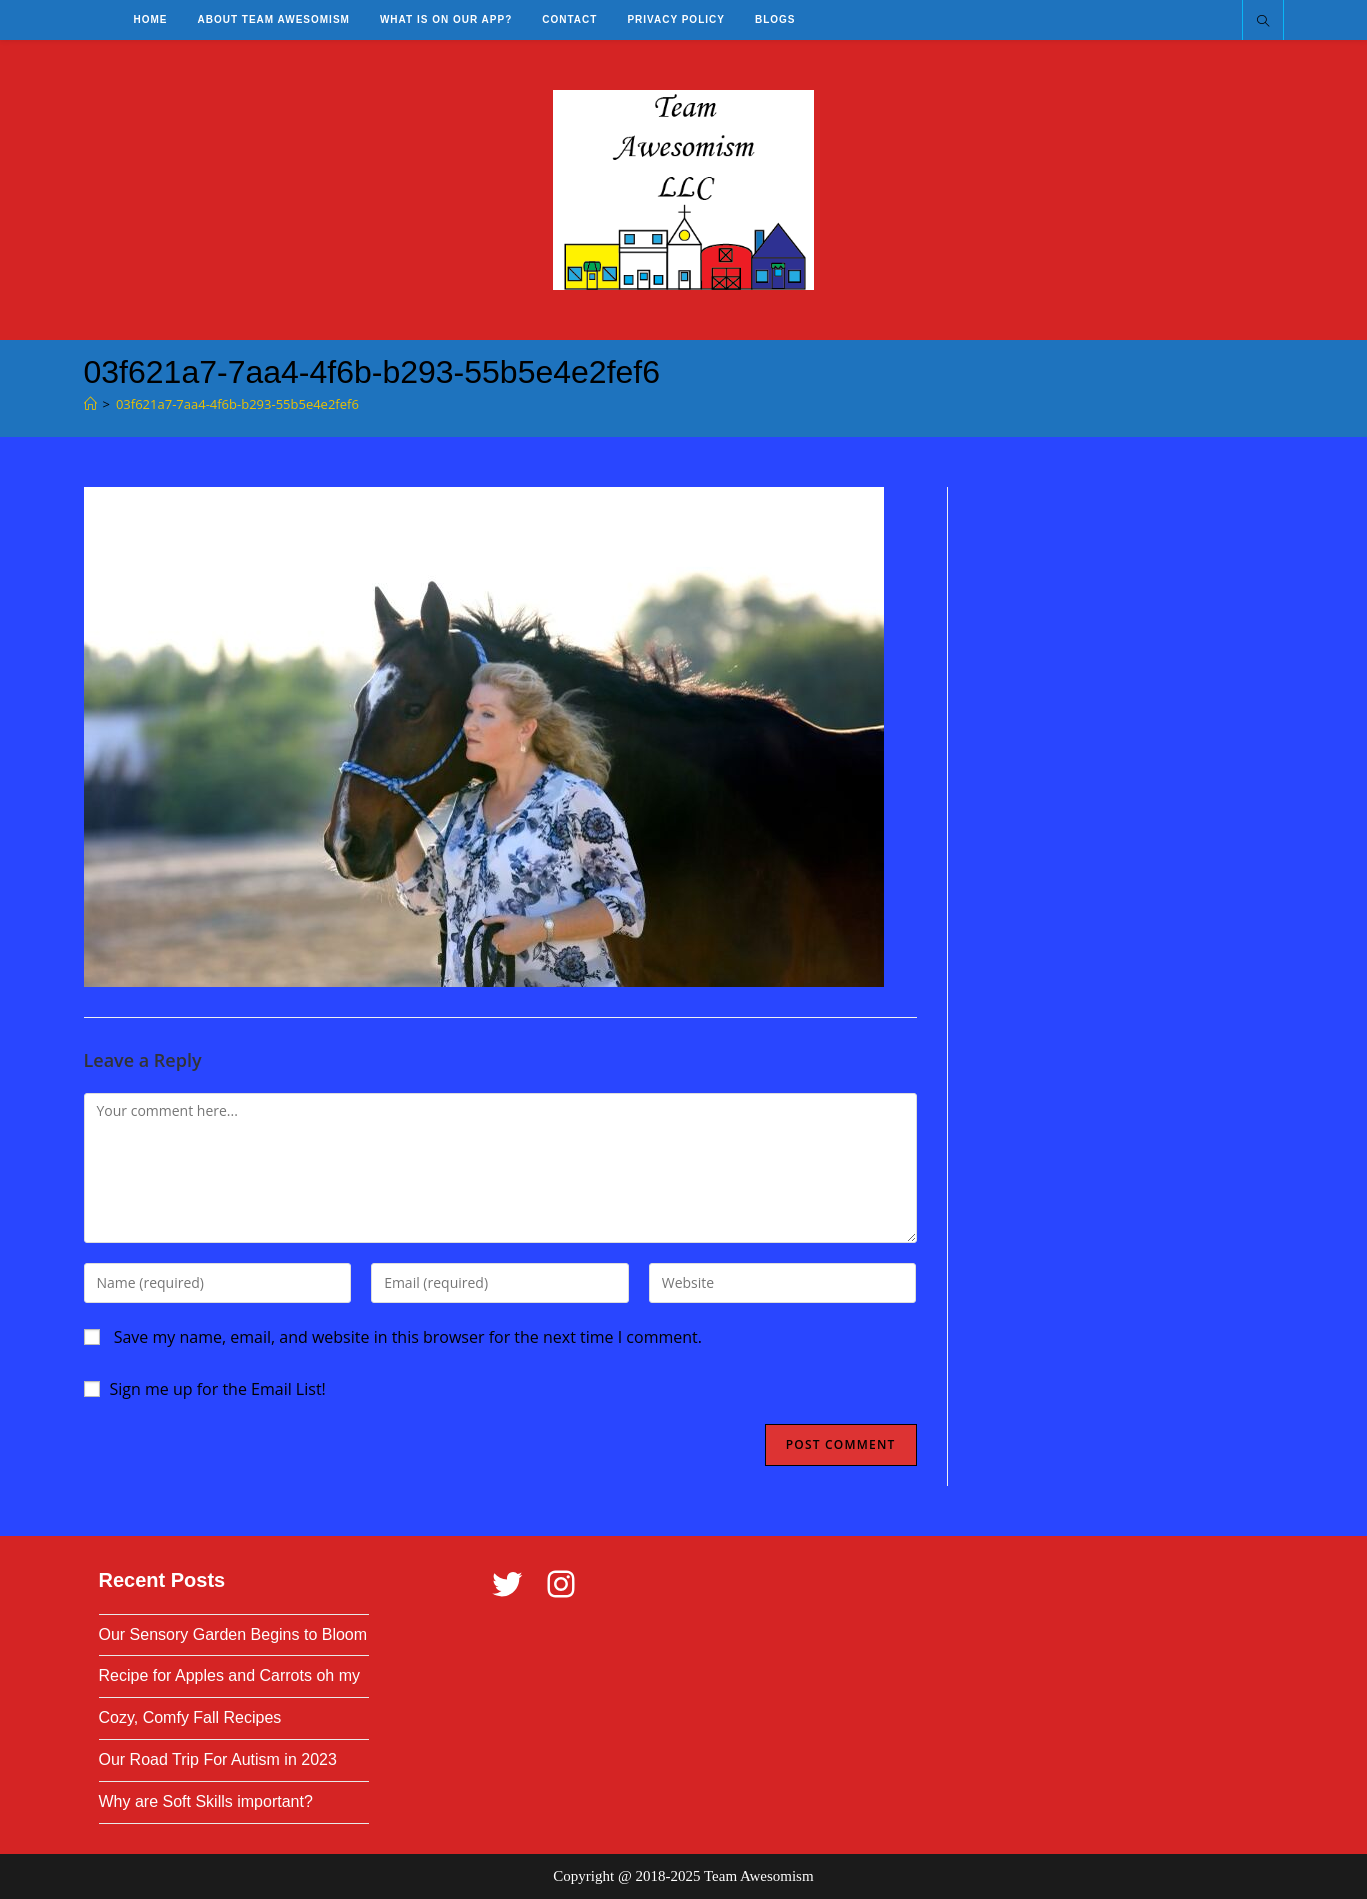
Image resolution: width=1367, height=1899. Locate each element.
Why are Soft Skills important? (206, 1801)
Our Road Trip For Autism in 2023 (218, 1759)
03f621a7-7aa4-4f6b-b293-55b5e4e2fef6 (237, 404)
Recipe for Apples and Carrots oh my (229, 1675)
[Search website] (1263, 22)
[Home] (90, 404)
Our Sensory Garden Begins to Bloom (233, 1634)
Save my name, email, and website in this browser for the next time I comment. (408, 1337)
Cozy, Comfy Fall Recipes (190, 1717)
